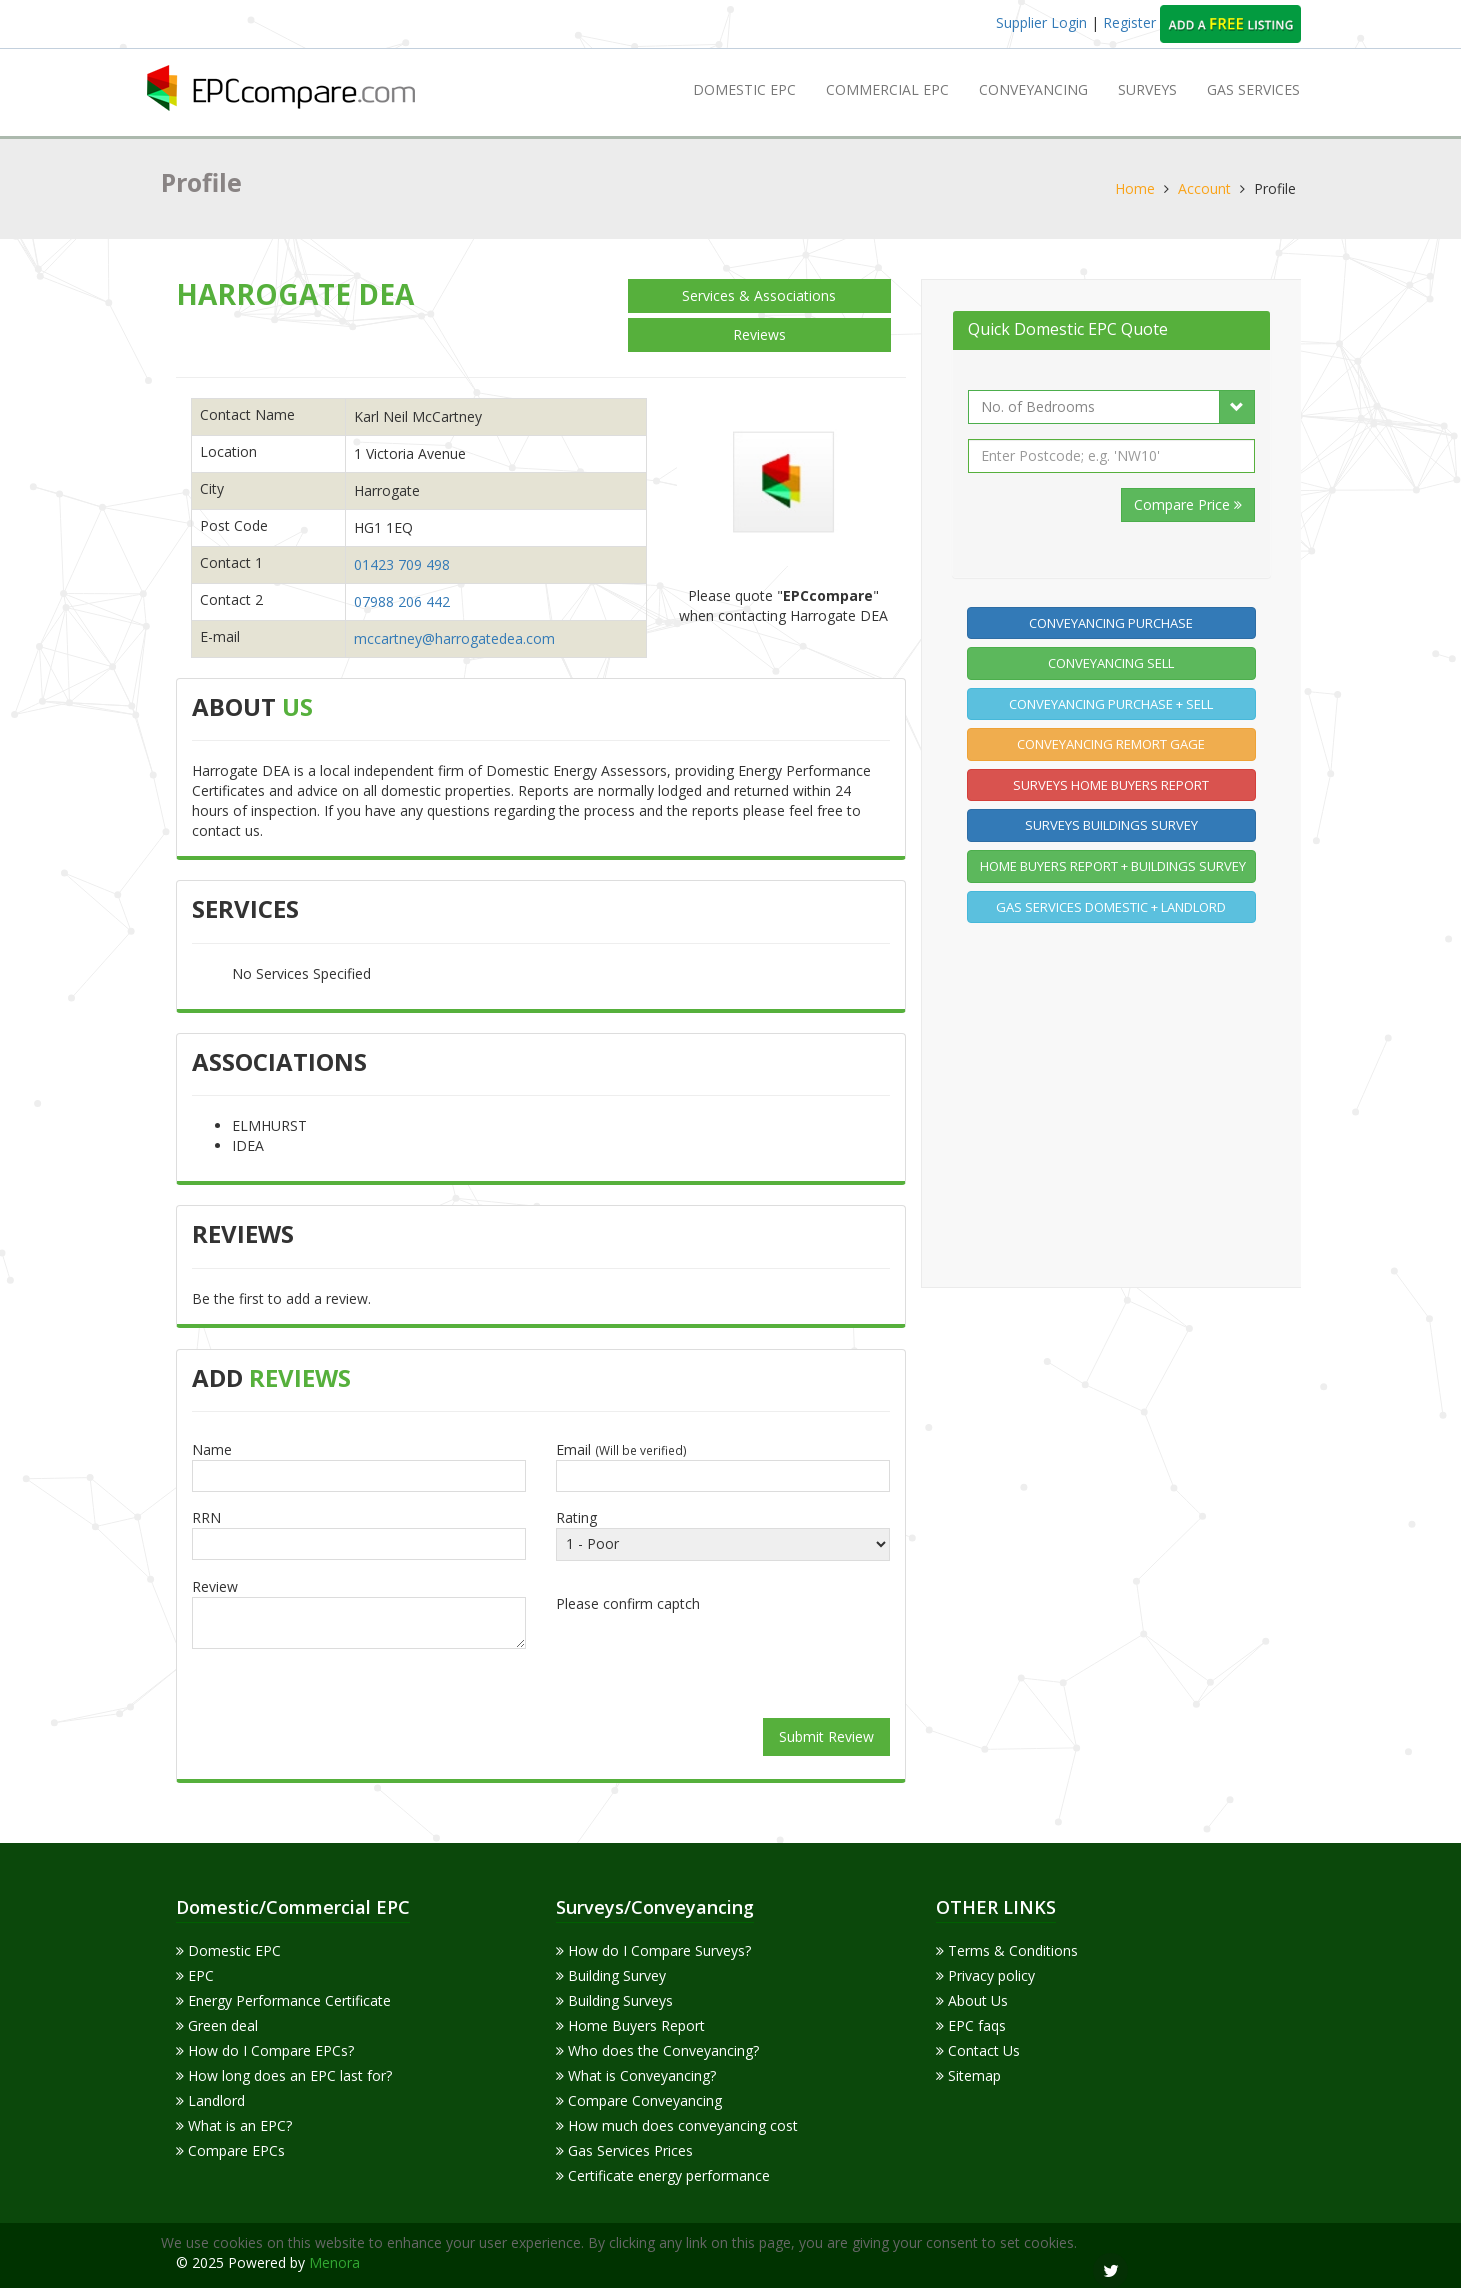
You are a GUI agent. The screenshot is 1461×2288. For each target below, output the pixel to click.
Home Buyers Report (630, 2025)
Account (1204, 188)
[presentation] (723, 1658)
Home (1135, 188)
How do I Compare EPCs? (265, 2050)
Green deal (217, 2025)
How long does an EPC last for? (284, 2075)
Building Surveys (614, 2000)
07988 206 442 (402, 601)
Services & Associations (759, 295)
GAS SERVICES (1253, 89)
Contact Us (978, 2050)
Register (1131, 22)
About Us (972, 2000)
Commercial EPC (887, 89)
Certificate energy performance (663, 2175)
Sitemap (968, 2075)
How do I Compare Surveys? (653, 1950)
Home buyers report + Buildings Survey (1113, 866)
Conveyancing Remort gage (1111, 744)
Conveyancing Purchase (1111, 623)
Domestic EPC (744, 89)
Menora (334, 2262)
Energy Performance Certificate (283, 2000)
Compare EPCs (230, 2150)
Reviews (759, 334)
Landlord (210, 2100)
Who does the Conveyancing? (657, 2050)
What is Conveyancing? (636, 2075)
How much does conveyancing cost (677, 2125)
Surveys (1147, 89)
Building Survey (611, 1975)
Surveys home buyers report (1111, 785)
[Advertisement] (1117, 1102)
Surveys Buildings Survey (1111, 825)
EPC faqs (971, 2025)
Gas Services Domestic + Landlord (1111, 907)
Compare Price (1188, 504)
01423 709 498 (402, 564)
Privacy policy (985, 1975)
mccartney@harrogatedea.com (454, 638)
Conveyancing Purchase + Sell (1111, 704)
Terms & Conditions (1007, 1950)
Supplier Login (1041, 22)
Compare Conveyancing (639, 2100)
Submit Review (826, 1736)
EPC (195, 1975)
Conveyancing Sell (1111, 663)
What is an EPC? (234, 2125)
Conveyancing (1033, 89)
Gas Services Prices (624, 2150)
